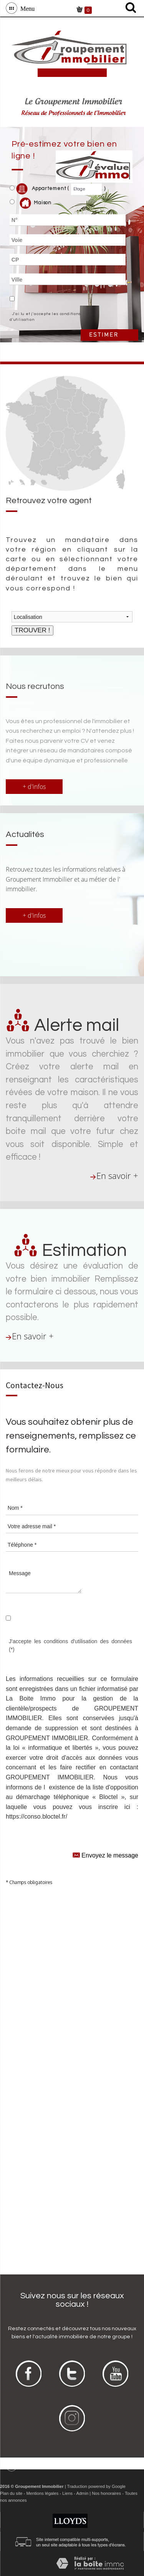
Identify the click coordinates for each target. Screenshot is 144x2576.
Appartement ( (39, 189)
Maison (35, 203)
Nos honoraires (106, 2493)
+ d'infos (34, 786)
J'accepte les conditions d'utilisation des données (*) (70, 1645)
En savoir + (117, 1176)
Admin (82, 2493)
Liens (67, 2493)
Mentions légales (42, 2493)
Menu (26, 8)
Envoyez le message (105, 1855)
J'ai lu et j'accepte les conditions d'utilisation (45, 317)
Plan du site (11, 2493)
